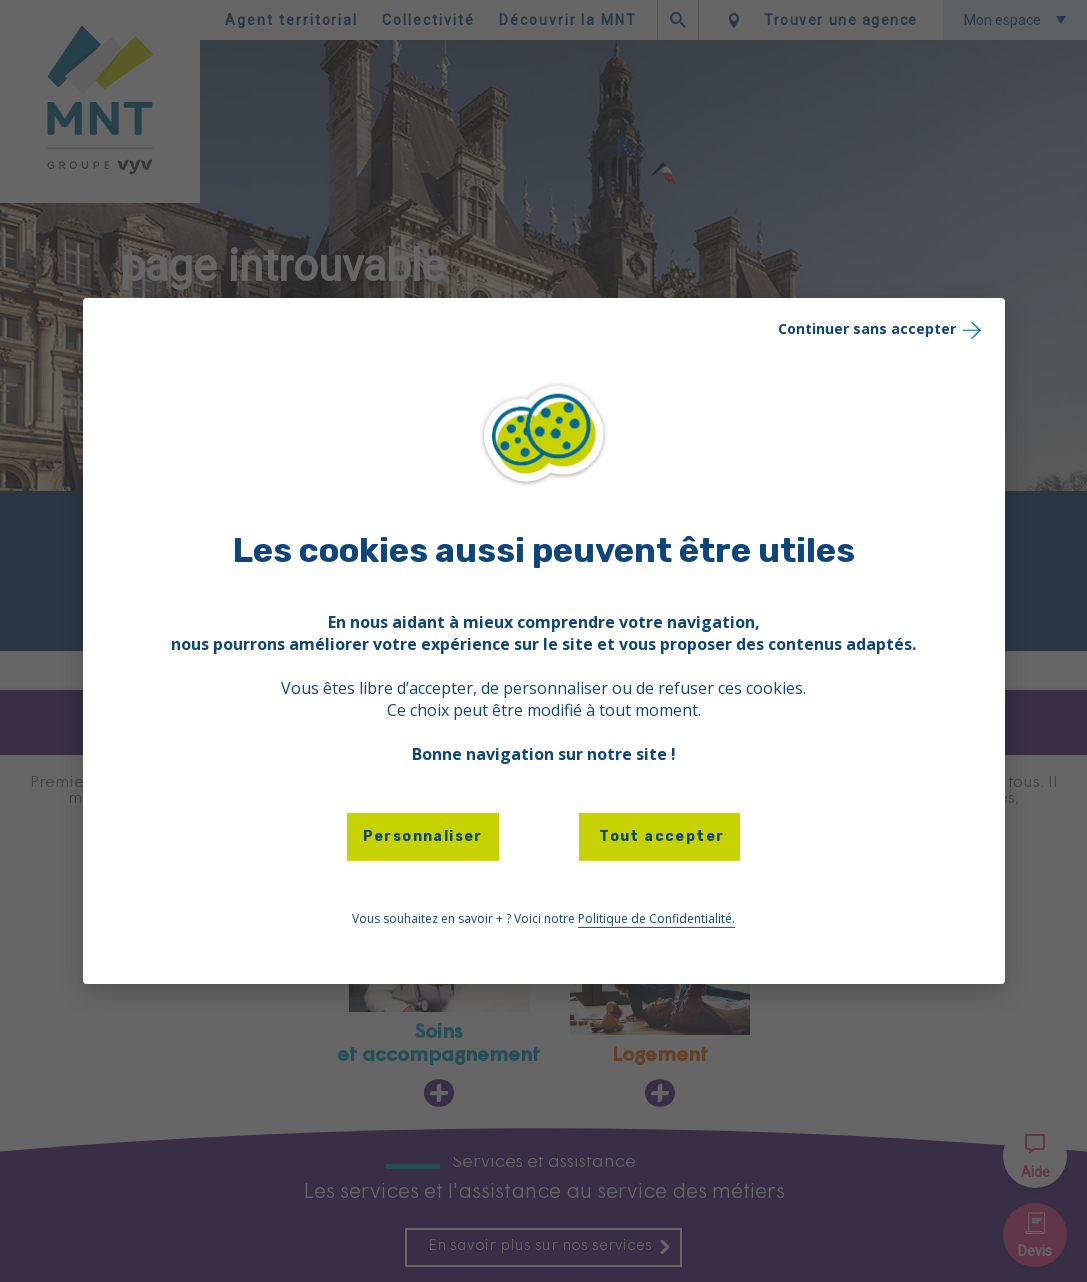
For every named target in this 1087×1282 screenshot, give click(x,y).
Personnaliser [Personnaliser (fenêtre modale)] (423, 836)
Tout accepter (660, 836)
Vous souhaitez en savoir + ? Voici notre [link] (543, 919)
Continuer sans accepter (881, 329)
